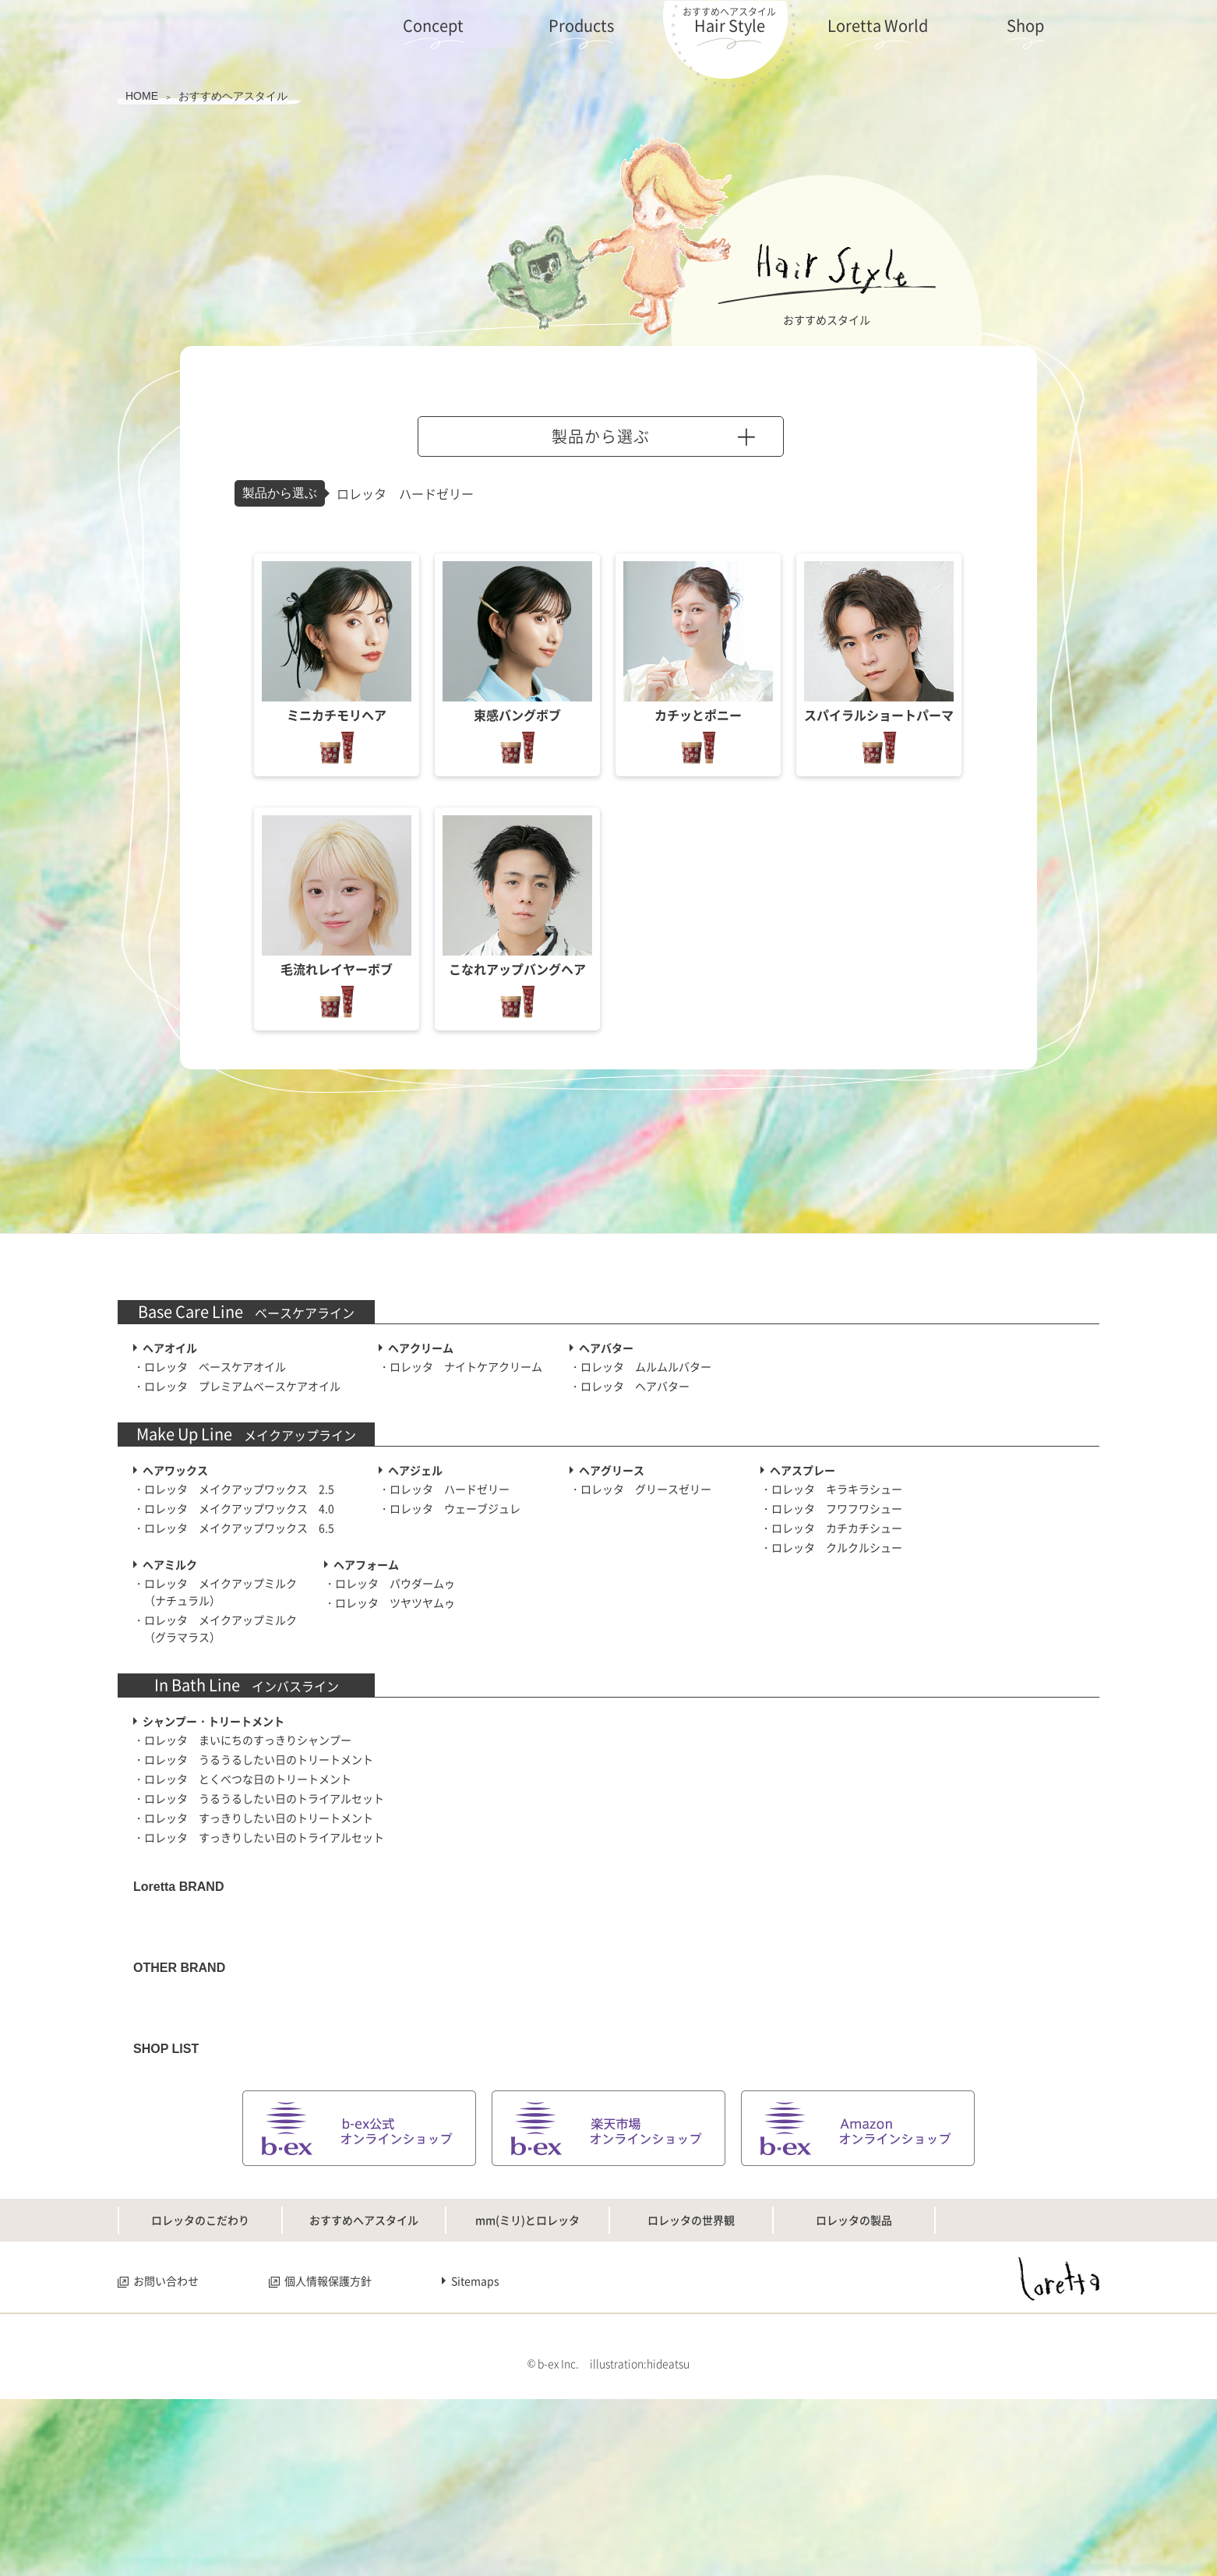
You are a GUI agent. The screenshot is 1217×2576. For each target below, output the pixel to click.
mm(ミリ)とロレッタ (527, 2375)
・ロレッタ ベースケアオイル (209, 1366)
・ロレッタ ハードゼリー (444, 1488)
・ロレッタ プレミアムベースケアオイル (236, 1386)
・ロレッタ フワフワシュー (831, 1508)
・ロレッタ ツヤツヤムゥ (389, 1602)
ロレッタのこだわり (200, 2375)
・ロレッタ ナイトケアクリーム (460, 1366)
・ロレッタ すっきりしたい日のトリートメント (253, 1817)
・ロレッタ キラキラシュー (831, 1488)
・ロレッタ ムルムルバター (640, 1366)
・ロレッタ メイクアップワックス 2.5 (233, 1488)
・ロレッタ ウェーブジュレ (449, 1508)
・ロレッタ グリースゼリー (640, 1488)
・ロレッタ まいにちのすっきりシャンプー (242, 1739)
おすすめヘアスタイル (363, 2375)
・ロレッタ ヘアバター (630, 1386)
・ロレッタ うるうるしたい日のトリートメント (253, 1759)
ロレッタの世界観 (691, 2375)
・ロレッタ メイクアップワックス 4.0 (233, 1508)
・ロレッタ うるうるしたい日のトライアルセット (258, 1798)
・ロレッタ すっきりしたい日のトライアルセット (258, 1837)
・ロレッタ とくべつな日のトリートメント (242, 1778)
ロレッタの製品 (854, 2375)
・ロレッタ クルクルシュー (831, 1547)
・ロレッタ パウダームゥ (389, 1583)
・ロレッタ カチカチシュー (831, 1527)
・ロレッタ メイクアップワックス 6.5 (233, 1527)
